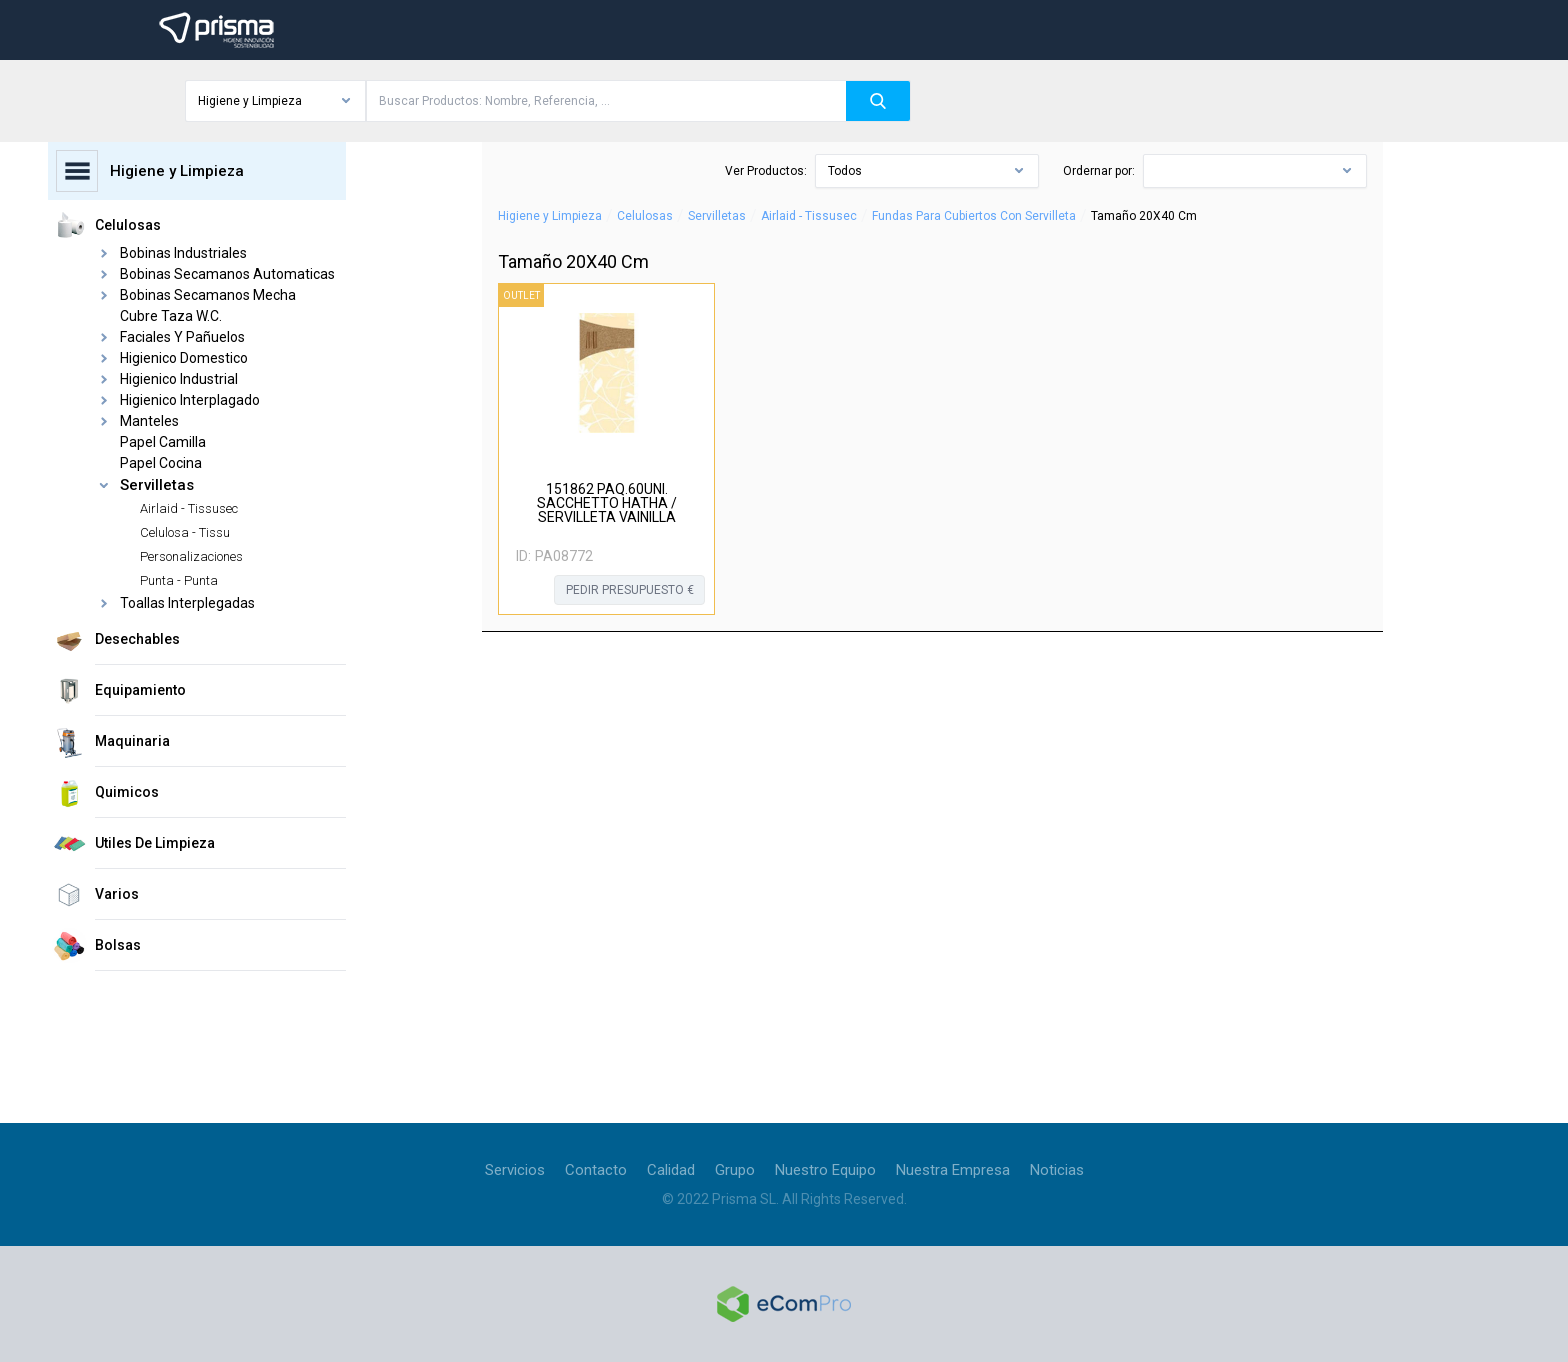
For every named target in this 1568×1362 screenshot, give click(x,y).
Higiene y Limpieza (550, 216)
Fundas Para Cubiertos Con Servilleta (974, 216)
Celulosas (645, 216)
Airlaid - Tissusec (809, 216)
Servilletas (717, 216)
